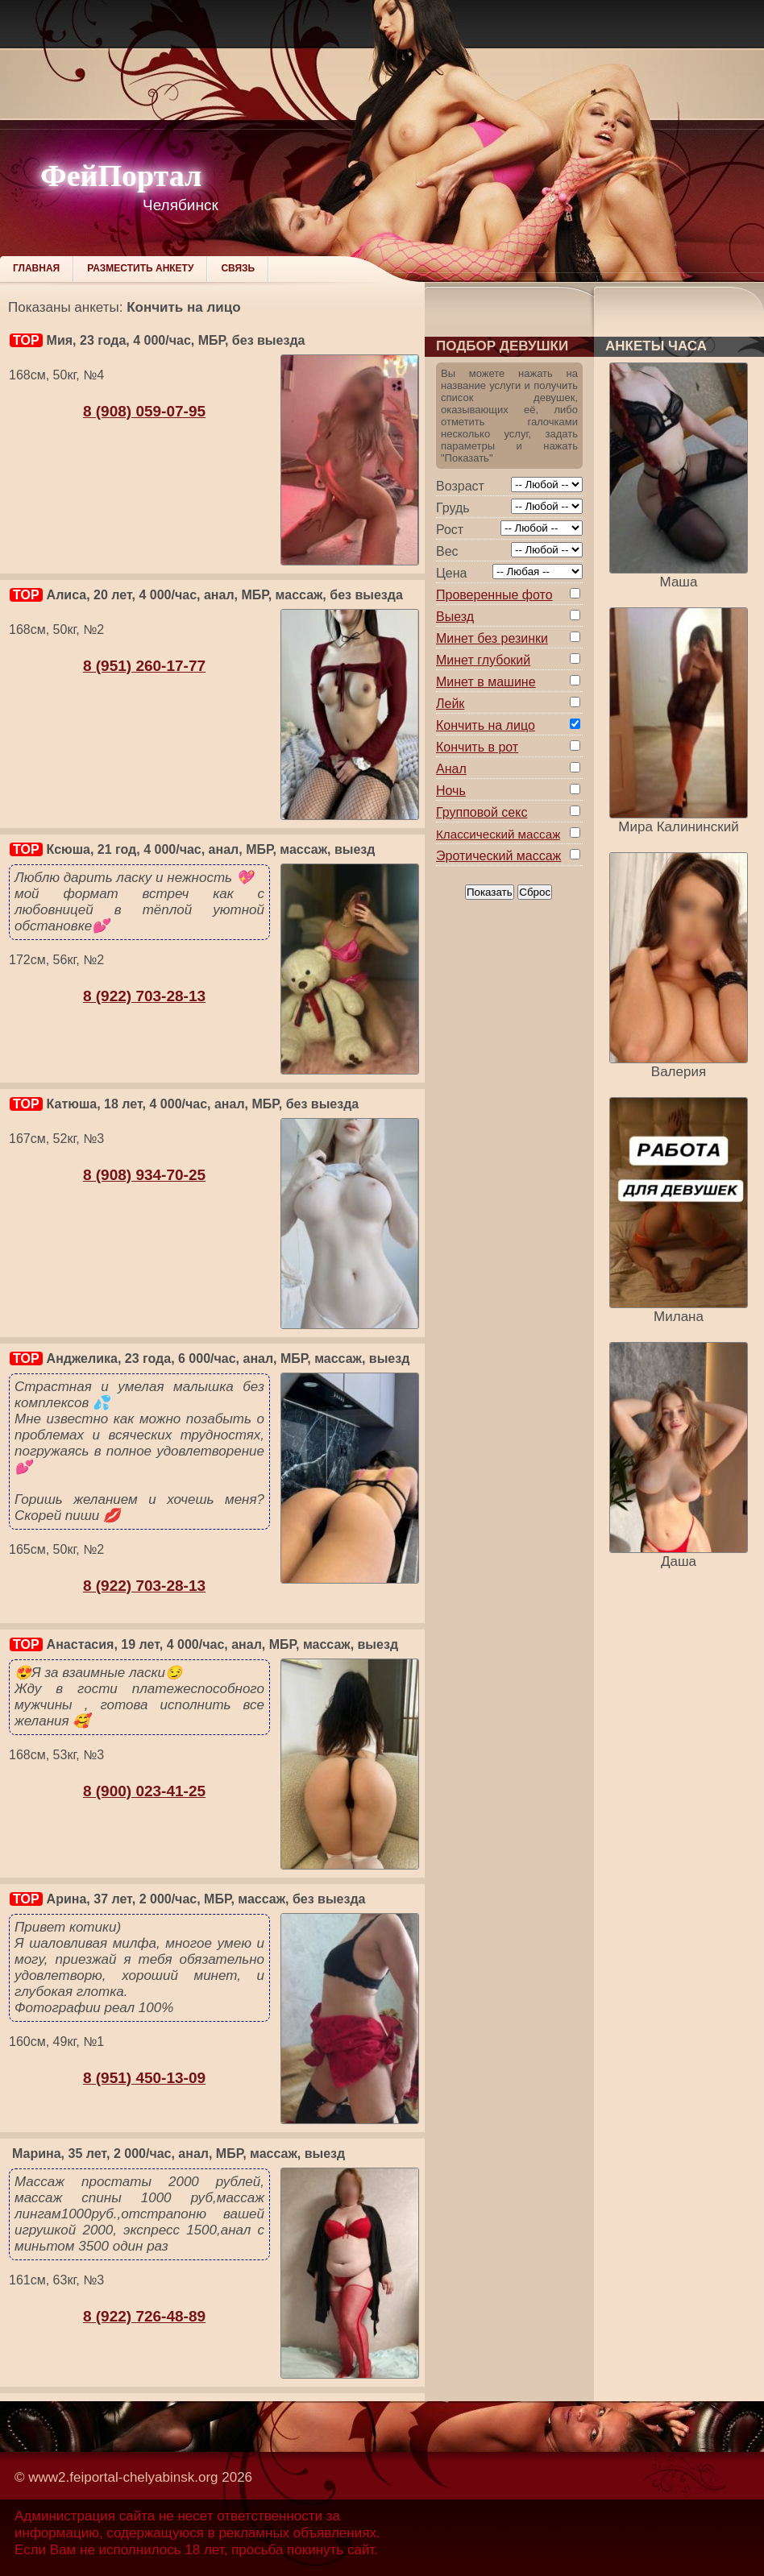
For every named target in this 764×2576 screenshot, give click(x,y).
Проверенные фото (494, 595)
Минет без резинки (492, 638)
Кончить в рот (477, 747)
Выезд (455, 616)
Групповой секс (481, 812)
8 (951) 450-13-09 (144, 2077)
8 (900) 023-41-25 (144, 1791)
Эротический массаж (498, 856)
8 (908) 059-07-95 (144, 411)
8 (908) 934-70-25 (144, 1174)
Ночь (451, 790)
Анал (451, 769)
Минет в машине (486, 682)
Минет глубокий (483, 660)
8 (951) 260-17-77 (144, 665)
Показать (490, 892)
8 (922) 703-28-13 (144, 996)
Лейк (450, 703)
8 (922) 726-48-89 (144, 2316)
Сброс (534, 892)
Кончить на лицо (485, 725)
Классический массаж (498, 834)
